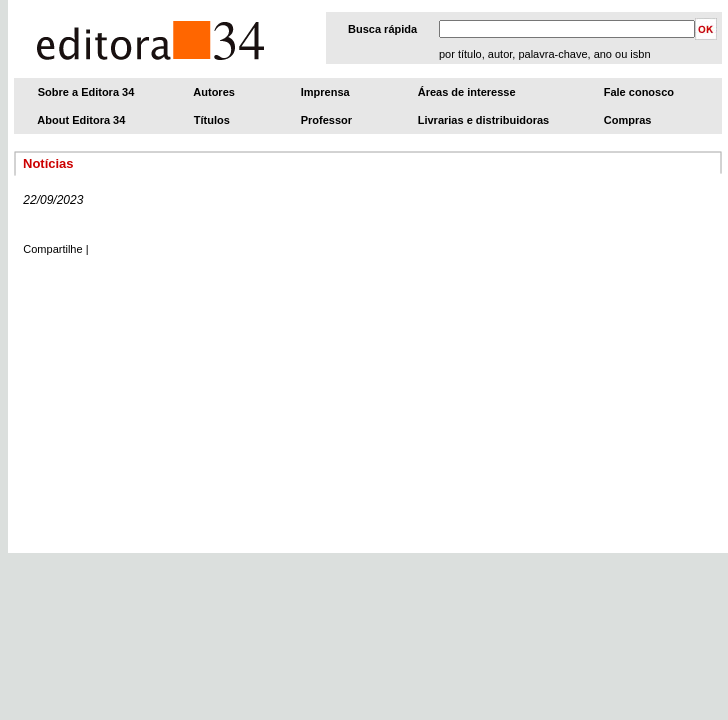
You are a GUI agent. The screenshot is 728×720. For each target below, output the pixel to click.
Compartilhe (52, 249)
